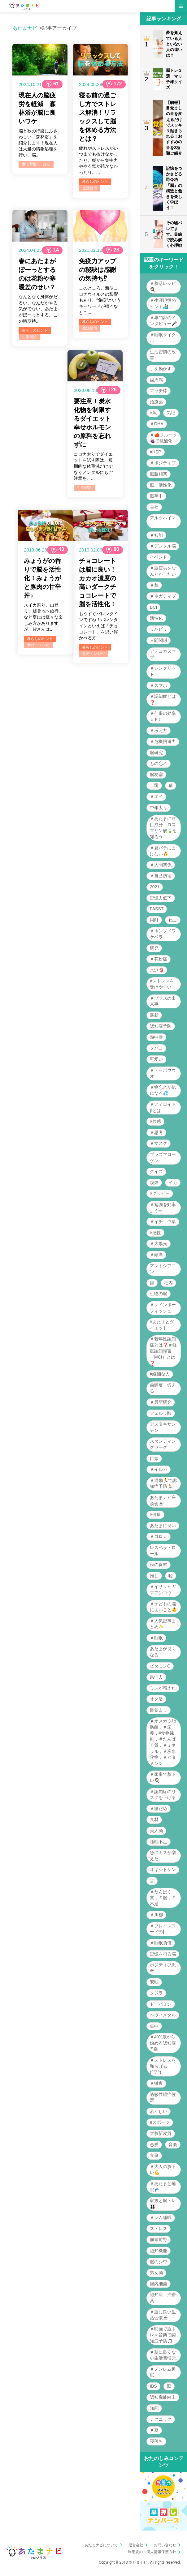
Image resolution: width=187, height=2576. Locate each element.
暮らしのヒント (95, 181)
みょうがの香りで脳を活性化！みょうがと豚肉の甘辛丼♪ (42, 578)
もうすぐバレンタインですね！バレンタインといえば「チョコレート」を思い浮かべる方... (98, 625)
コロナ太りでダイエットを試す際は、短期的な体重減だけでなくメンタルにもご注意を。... (93, 466)
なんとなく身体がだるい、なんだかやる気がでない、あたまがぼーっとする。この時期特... (38, 308)
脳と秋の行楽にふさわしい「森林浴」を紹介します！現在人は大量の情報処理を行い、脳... (38, 142)
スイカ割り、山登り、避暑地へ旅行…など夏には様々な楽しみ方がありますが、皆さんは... (43, 617)
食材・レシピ (38, 645)
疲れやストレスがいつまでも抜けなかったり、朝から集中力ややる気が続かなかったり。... (98, 160)
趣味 (46, 164)
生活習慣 (29, 164)
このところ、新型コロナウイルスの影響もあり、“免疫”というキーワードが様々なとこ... (100, 300)
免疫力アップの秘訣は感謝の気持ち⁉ (97, 270)
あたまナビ (24, 28)
